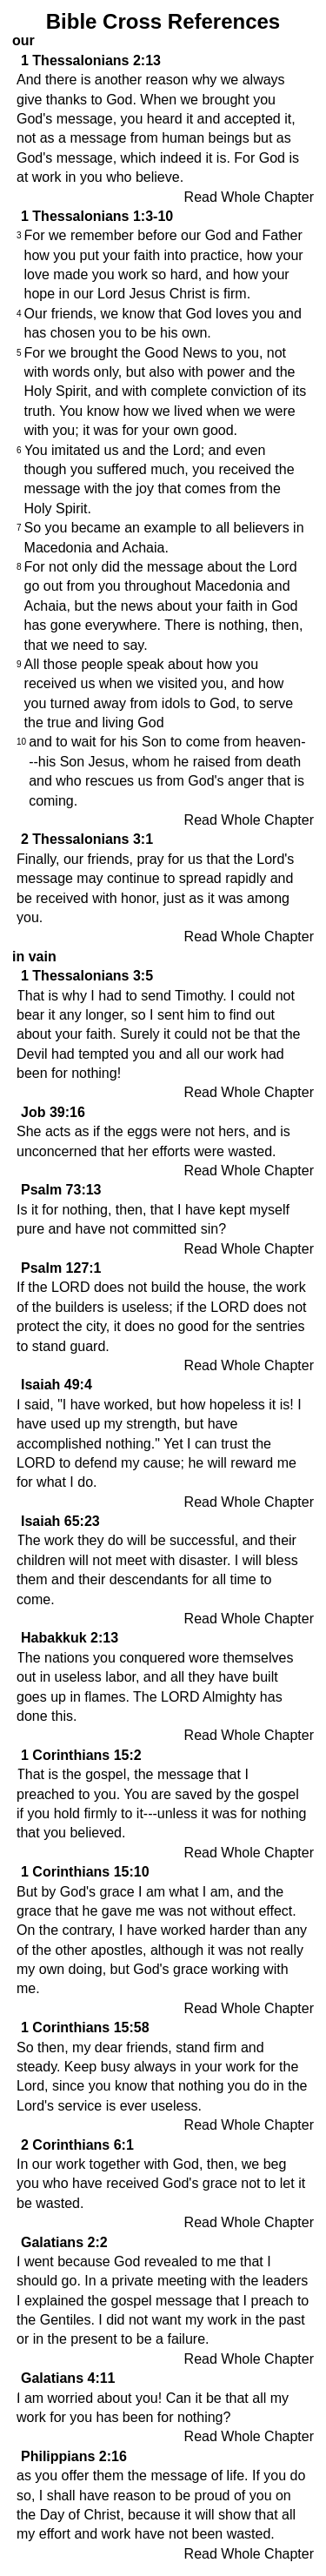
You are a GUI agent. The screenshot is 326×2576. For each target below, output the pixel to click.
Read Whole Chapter (249, 197)
